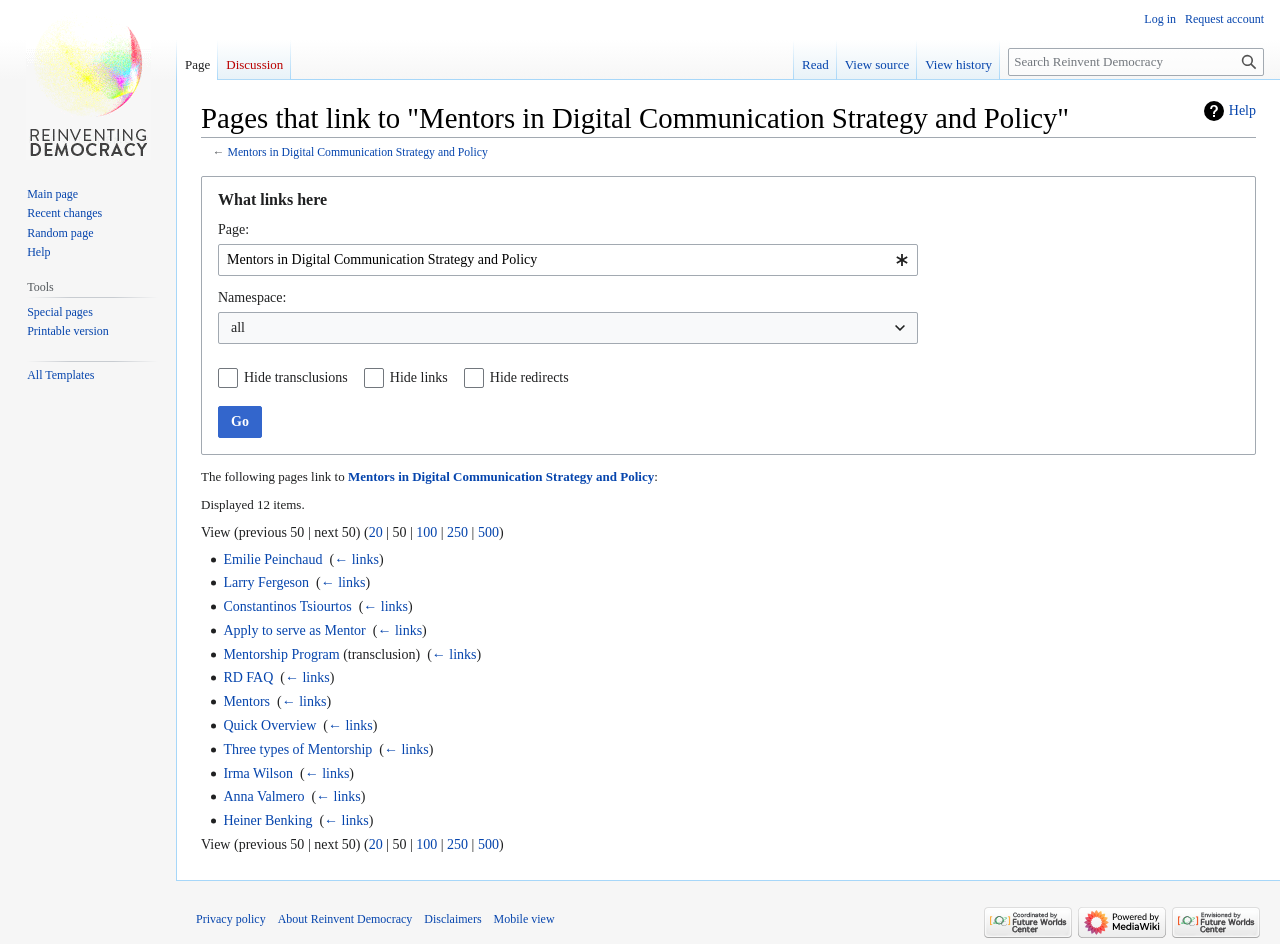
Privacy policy (231, 919)
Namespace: (252, 297)
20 (376, 532)
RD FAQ (248, 677)
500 (488, 532)
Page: (233, 229)
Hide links (419, 377)
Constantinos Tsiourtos (287, 606)
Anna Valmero (263, 796)
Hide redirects (529, 377)
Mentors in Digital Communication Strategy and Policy (357, 152)
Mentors (246, 701)
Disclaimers (452, 919)
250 (457, 532)
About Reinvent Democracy (345, 919)
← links (356, 559)
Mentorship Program (281, 654)
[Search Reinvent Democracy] (1136, 62)
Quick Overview (269, 725)
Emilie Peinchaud (272, 559)
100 (426, 532)
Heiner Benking (267, 820)
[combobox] (568, 260)
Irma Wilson (258, 773)
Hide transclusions (296, 377)
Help (1242, 110)
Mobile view (524, 919)
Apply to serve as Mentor (294, 630)
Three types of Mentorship (297, 749)
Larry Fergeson (266, 582)
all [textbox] (238, 327)
